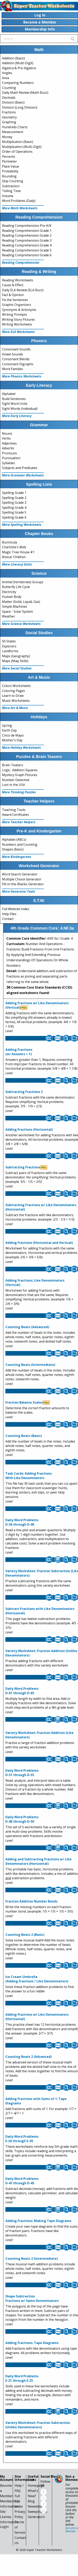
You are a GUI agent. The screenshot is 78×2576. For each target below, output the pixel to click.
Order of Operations (17, 151)
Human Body (11, 596)
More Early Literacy (17, 416)
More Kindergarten (16, 857)
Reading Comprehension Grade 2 (26, 235)
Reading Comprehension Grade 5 (26, 250)
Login (4, 2526)
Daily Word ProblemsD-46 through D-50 (22, 1819)
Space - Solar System (17, 611)
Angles (7, 73)
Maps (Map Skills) (15, 661)
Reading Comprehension (20, 262)
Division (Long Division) (19, 107)
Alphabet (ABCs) (14, 839)
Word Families (12, 369)
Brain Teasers (12, 765)
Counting (9, 87)
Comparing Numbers (18, 82)
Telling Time (11, 191)
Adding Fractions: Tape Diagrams (31, 2343)
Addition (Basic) (13, 58)
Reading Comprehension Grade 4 (26, 245)
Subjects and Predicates (19, 468)
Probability (10, 171)
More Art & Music (15, 708)
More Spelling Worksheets (21, 524)
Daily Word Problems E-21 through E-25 (22, 2378)
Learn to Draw (13, 695)
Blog (31, 2501)
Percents (8, 156)
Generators (36, 2517)
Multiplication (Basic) (17, 141)
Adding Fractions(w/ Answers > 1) (18, 1051)
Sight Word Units (15, 403)
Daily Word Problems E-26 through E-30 (22, 2138)
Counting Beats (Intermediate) (30, 1364)
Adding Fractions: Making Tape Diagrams (38, 2221)
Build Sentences (14, 399)
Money (7, 137)
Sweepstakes (37, 2511)
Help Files (9, 914)
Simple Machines (14, 606)
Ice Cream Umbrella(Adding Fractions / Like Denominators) (36, 1979)
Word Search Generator (20, 874)
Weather (8, 616)
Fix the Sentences (15, 300)
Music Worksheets (16, 700)
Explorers (9, 646)
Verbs (6, 438)
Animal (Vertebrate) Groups (22, 582)
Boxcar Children (14, 557)
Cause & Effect (12, 285)
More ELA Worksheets (18, 332)
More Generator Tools (18, 891)
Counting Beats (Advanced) (27, 1327)
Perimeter (9, 161)
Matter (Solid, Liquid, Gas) (21, 601)
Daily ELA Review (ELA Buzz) (22, 290)
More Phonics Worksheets (21, 376)
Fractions (9, 112)
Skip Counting (12, 181)
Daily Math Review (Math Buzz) (25, 92)
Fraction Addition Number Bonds (31, 1901)
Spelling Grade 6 (14, 517)
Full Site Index (19, 2501)
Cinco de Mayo (13, 735)
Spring (7, 725)
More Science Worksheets (21, 624)
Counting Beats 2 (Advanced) (28, 2056)
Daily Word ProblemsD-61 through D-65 (22, 1690)
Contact (8, 919)
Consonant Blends (16, 359)
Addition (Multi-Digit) (17, 63)
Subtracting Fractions (22, 1167)
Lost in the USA (13, 784)
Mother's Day (12, 740)
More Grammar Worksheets (23, 475)
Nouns (7, 433)
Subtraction (11, 186)
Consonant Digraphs (17, 364)
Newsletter (36, 2506)
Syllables (8, 463)
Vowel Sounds (12, 354)
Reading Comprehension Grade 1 (26, 230)
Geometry (9, 117)
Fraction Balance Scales (24, 1402)
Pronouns (9, 453)
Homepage (36, 2485)
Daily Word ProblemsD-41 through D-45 (22, 2180)
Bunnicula (9, 542)
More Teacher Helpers (19, 822)
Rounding (9, 176)
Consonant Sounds (16, 349)
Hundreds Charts (15, 127)
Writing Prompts (14, 314)
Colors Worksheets (16, 686)
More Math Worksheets (20, 208)
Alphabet (9, 394)
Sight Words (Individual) (20, 408)
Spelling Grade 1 (14, 492)
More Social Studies (17, 668)
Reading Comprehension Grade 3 (26, 240)
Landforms (10, 651)
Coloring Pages (13, 691)
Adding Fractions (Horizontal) (29, 1129)
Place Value (10, 166)
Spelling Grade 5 (14, 512)
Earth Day (9, 730)
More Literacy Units (17, 564)
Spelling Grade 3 (14, 502)
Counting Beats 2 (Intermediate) (31, 2258)
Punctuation (11, 458)
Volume (7, 196)
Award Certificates (15, 814)
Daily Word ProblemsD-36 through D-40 (22, 1522)
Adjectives (9, 443)
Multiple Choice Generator (21, 879)
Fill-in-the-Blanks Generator (23, 884)
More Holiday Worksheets (21, 747)
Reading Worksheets (17, 280)
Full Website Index (15, 909)
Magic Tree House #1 (18, 552)
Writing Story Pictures (18, 319)
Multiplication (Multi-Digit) (21, 146)
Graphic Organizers (16, 304)
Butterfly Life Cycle (16, 587)
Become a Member (71, 2529)
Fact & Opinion (13, 295)
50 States (9, 641)
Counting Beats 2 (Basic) (24, 1934)
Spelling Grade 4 (14, 507)
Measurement (12, 132)
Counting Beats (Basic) (23, 1435)
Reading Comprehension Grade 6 (26, 255)
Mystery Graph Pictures (19, 775)
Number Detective (15, 780)
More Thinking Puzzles (19, 792)
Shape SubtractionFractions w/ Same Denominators (32, 2298)
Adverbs (8, 448)
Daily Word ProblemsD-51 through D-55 (22, 1772)
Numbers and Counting (19, 844)
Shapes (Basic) (13, 849)
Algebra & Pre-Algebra (19, 68)
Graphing (9, 122)
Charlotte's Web (14, 547)
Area (5, 78)
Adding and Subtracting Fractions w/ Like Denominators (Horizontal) (38, 1861)
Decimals (8, 97)
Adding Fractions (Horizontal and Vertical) (39, 1242)
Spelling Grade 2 (14, 497)
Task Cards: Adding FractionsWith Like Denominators (28, 1475)
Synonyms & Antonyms (19, 309)
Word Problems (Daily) (19, 200)
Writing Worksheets (17, 324)
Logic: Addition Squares (20, 770)
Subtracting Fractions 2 (24, 1092)
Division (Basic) (13, 102)
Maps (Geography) (16, 656)
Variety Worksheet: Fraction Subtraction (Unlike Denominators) (37, 2424)
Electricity (9, 592)
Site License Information (9, 2516)
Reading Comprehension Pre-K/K (26, 225)
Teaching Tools (13, 810)
